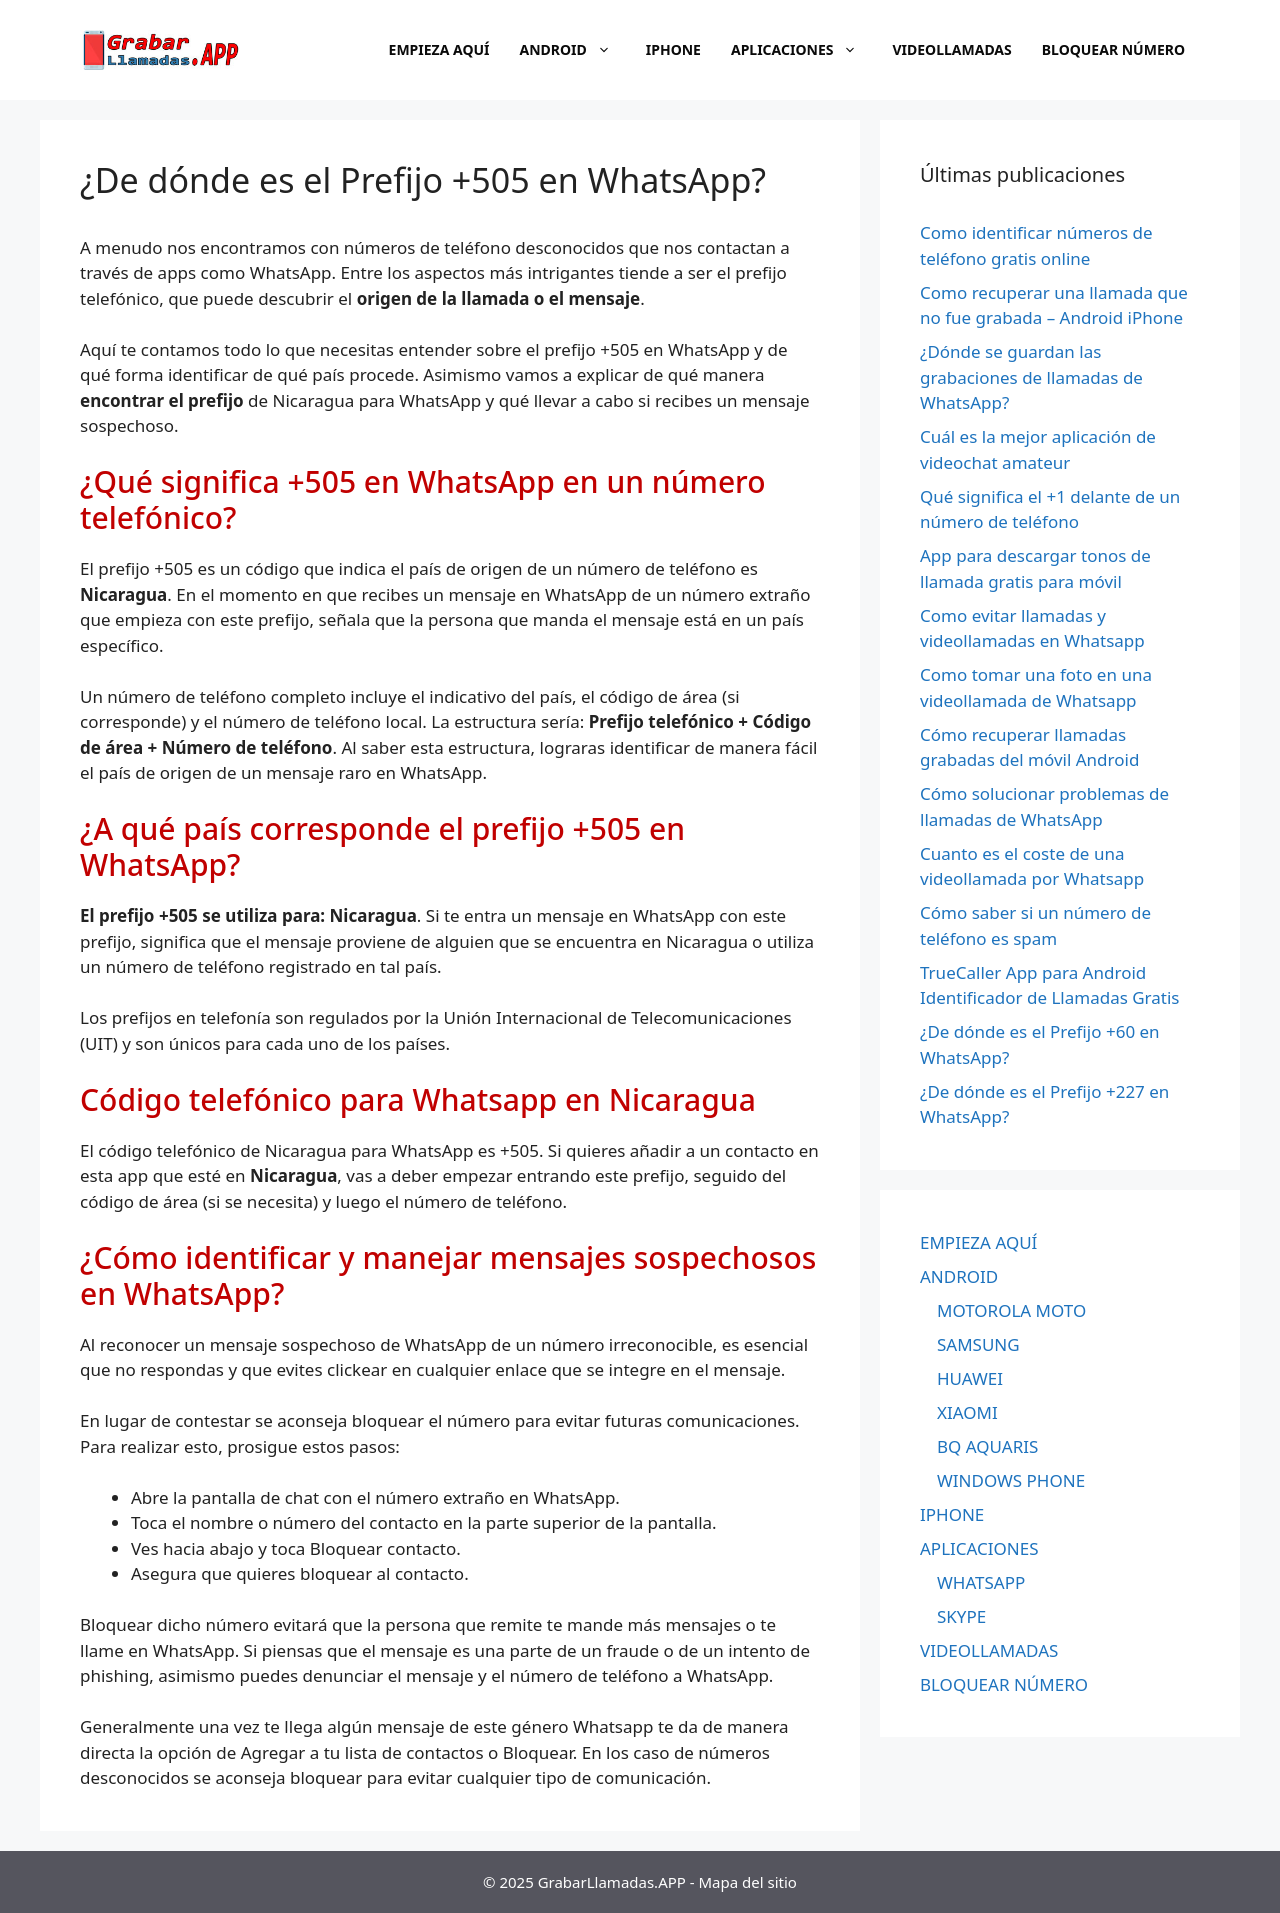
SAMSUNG (978, 1344)
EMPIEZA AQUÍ (439, 49)
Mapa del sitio (748, 1882)
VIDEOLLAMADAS (951, 49)
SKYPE (961, 1616)
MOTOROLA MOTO (1011, 1310)
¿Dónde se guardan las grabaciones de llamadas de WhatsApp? (1031, 377)
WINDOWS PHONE (1011, 1480)
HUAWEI (970, 1378)
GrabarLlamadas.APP (612, 1882)
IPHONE (673, 49)
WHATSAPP (981, 1582)
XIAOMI (967, 1412)
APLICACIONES (804, 50)
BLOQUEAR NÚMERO (1113, 49)
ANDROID (575, 50)
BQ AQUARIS (987, 1446)
